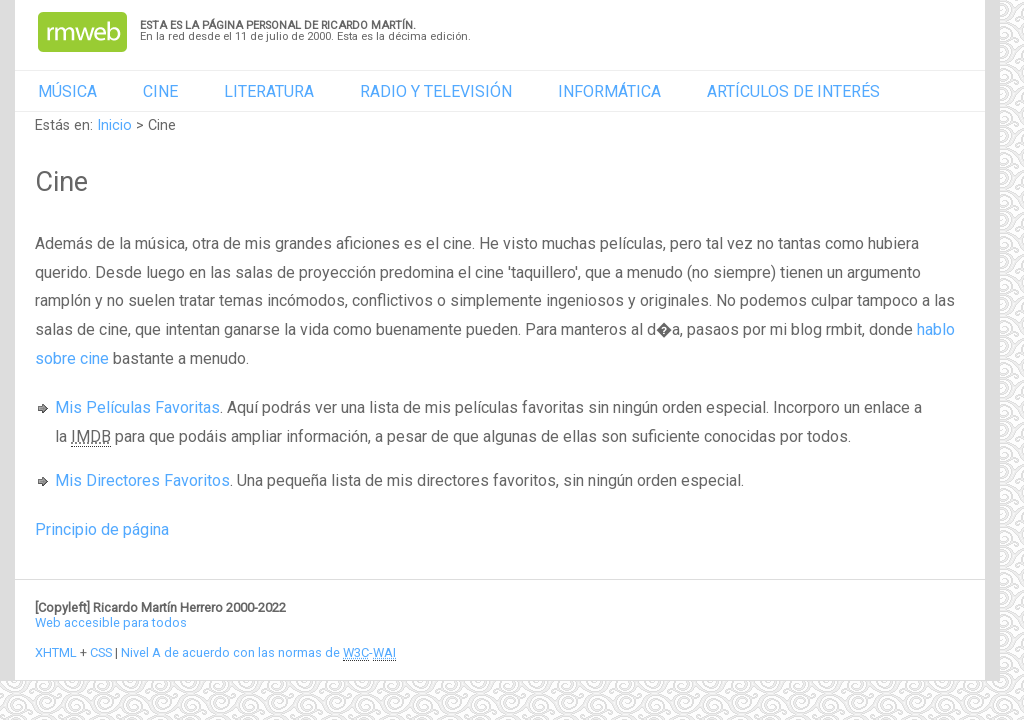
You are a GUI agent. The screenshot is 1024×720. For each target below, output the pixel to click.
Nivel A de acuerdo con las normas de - (258, 653)
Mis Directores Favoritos (142, 480)
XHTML (56, 652)
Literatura (269, 91)
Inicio (114, 125)
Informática (609, 91)
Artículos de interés (793, 91)
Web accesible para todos (111, 622)
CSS (101, 652)
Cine (160, 91)
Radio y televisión (436, 91)
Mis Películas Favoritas (137, 407)
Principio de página (102, 529)
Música (67, 91)
